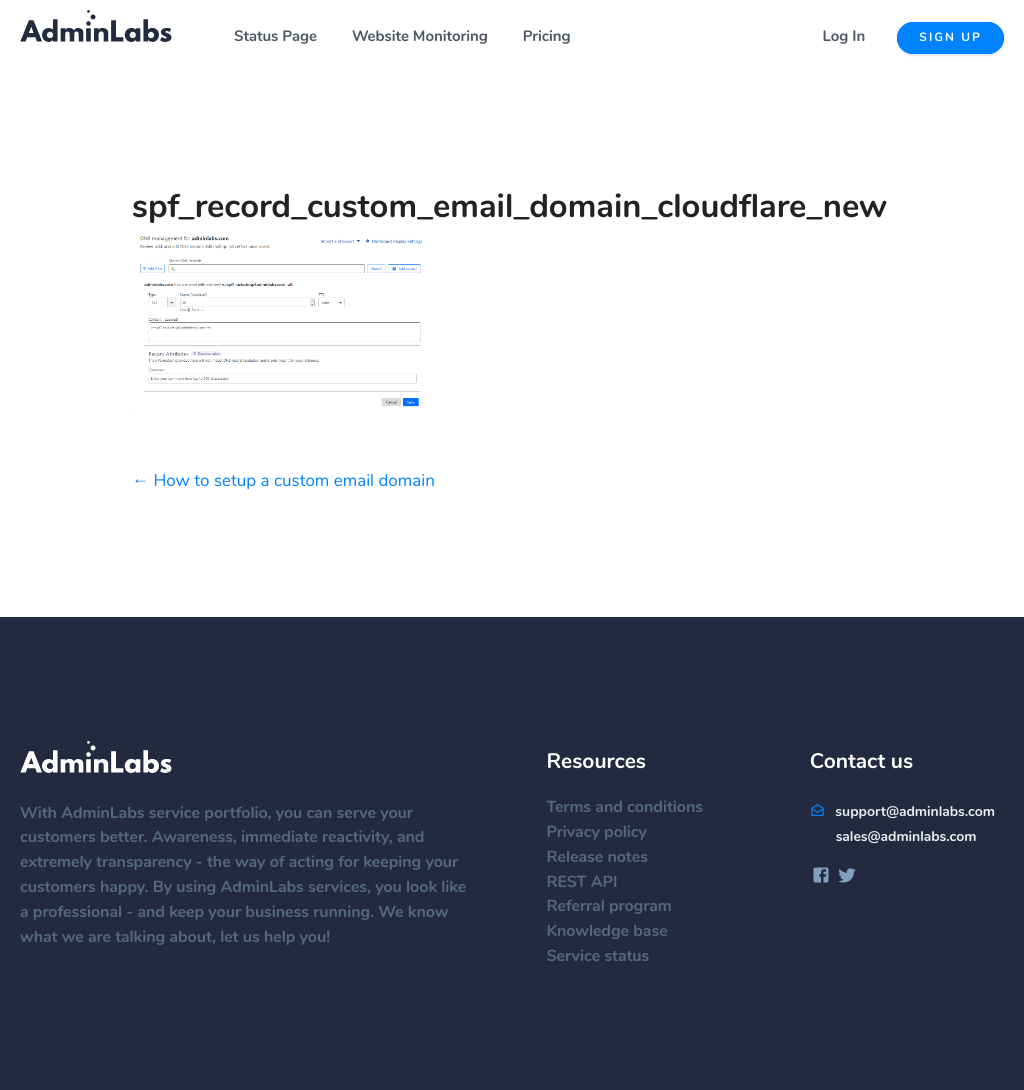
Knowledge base (616, 932)
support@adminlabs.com (902, 812)
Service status (607, 957)
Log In (844, 37)
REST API (591, 883)
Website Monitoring (420, 37)
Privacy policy (606, 833)
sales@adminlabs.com (906, 837)
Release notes (606, 858)
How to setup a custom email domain (293, 481)
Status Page (275, 37)
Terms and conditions (634, 808)
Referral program (618, 907)
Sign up (950, 38)
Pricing (547, 37)
